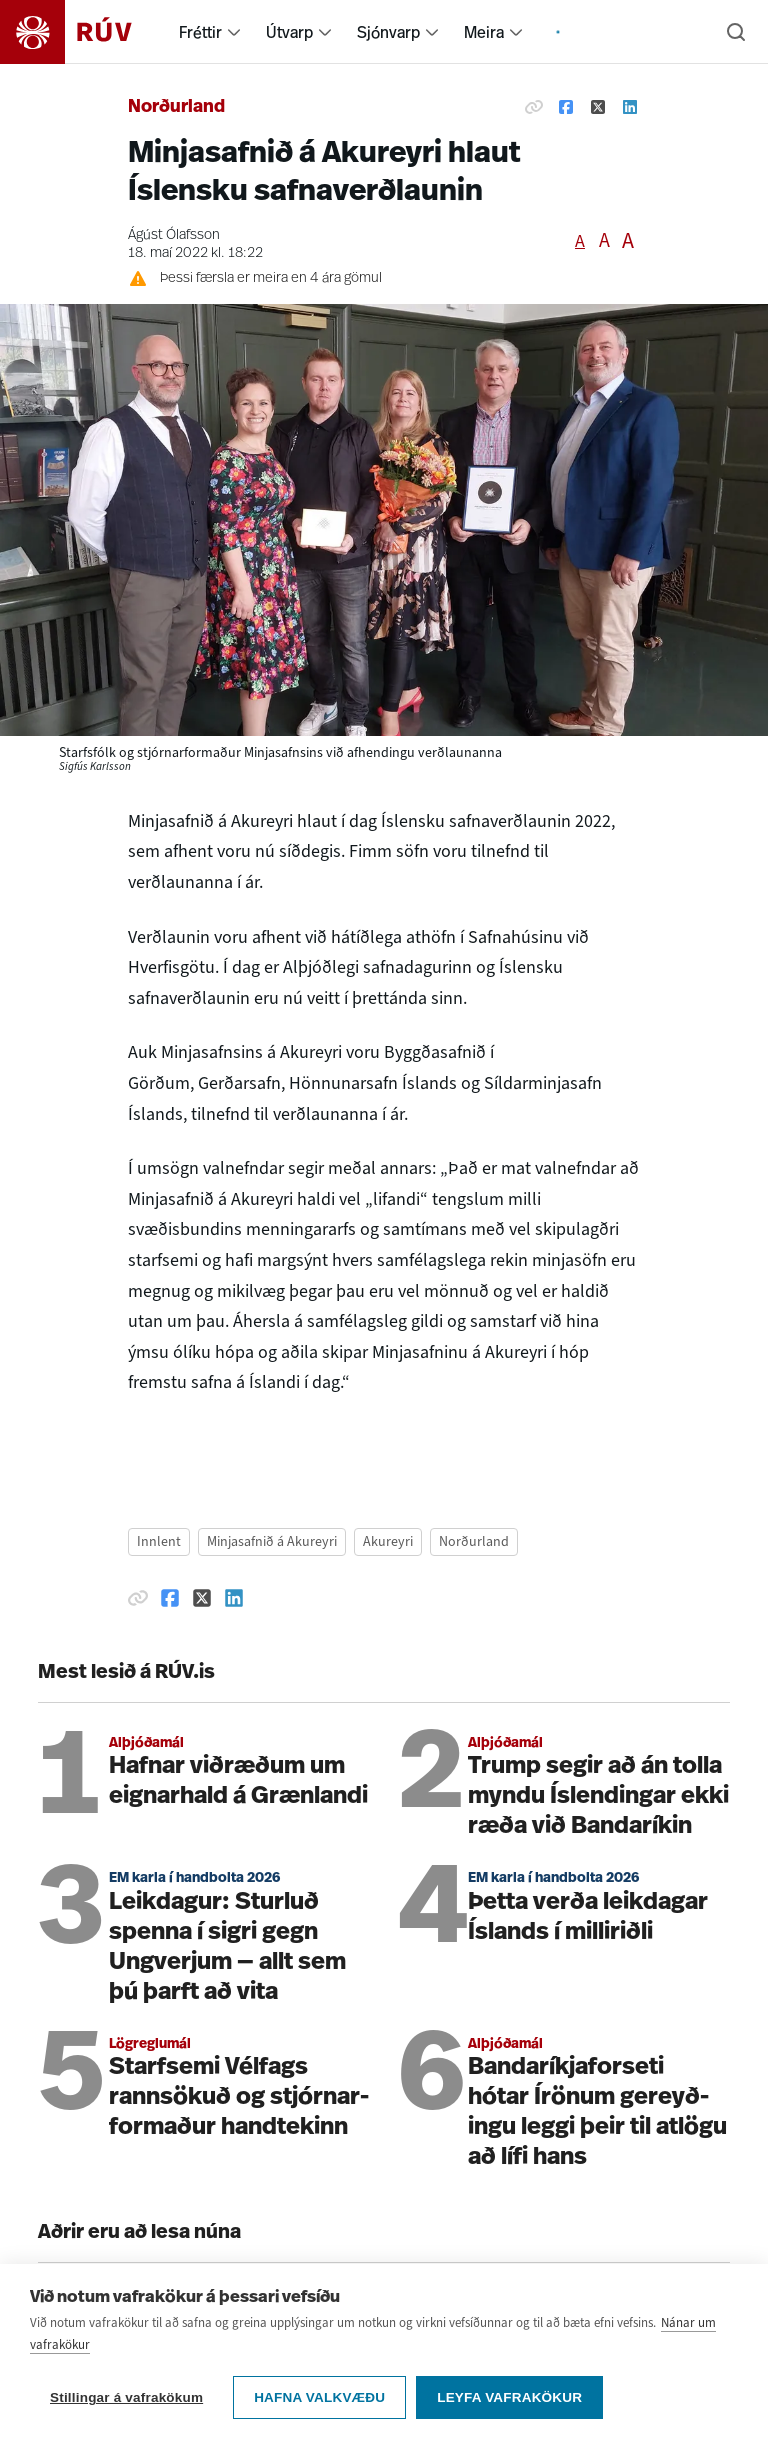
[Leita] (736, 32)
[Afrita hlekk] (534, 108)
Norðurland (176, 107)
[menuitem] (234, 32)
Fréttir (200, 32)
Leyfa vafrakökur (509, 2397)
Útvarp (289, 32)
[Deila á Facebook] (566, 108)
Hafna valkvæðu (319, 2397)
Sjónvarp (388, 32)
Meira (484, 32)
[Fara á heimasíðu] (83, 32)
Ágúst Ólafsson (174, 235)
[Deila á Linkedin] (630, 108)
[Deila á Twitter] (598, 108)
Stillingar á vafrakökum (126, 2397)
